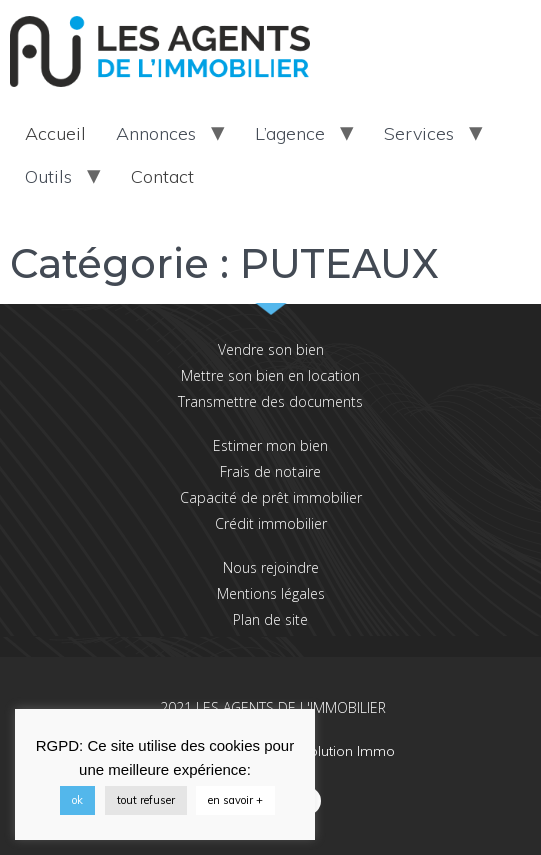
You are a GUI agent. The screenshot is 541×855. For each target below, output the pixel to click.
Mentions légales (271, 593)
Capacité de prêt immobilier (271, 497)
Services (419, 133)
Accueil (55, 133)
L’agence (290, 133)
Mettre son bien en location (270, 375)
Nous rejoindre (271, 567)
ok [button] (77, 800)
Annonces (156, 133)
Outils (48, 176)
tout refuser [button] (146, 800)
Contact (162, 176)
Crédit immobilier (271, 523)
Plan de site (270, 619)
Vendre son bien (271, 349)
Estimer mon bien (270, 445)
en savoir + (235, 800)
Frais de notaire (270, 471)
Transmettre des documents (270, 401)
